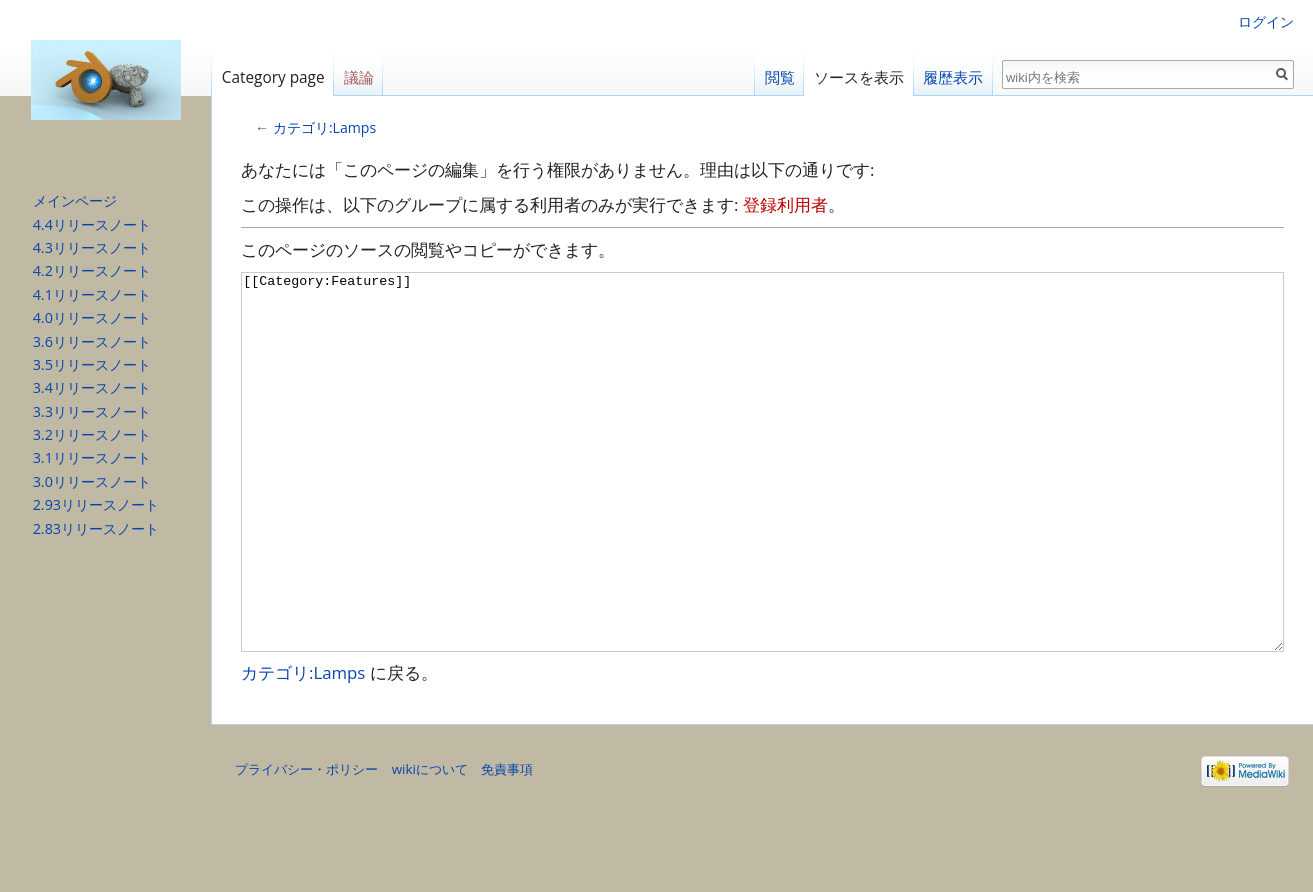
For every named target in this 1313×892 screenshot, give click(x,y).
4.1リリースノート (92, 294)
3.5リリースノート (92, 364)
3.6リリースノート (92, 341)
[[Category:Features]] (762, 499)
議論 (359, 77)
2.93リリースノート (96, 504)
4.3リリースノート (92, 247)
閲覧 (780, 77)
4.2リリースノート (92, 270)
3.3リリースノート (92, 411)
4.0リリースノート (92, 317)
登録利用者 (785, 204)
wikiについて (430, 844)
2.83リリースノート (96, 528)
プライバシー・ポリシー (306, 844)
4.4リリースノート (92, 224)
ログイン (1266, 21)
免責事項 (507, 844)
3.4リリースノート (92, 387)
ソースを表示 (859, 77)
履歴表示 (953, 77)
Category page (273, 77)
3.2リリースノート (92, 434)
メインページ (75, 200)
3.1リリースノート (92, 457)
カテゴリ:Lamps (324, 127)
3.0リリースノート (92, 481)
